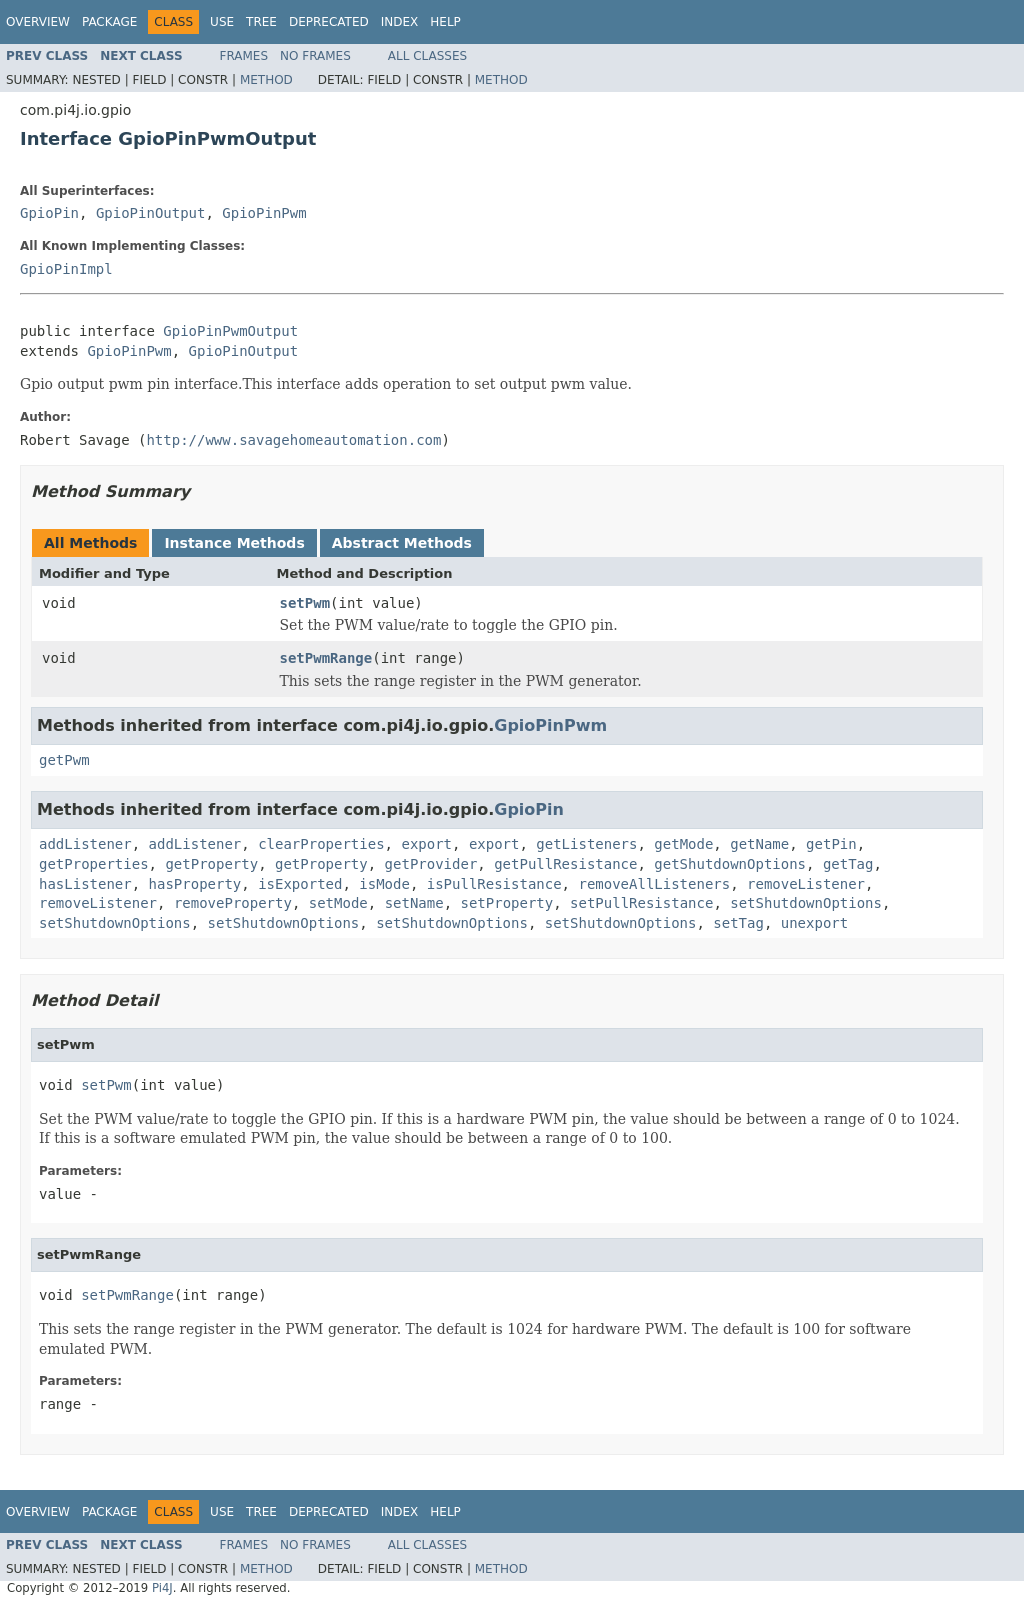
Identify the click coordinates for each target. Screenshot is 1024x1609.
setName (414, 903)
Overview (38, 22)
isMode (384, 884)
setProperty (507, 903)
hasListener (85, 884)
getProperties (94, 864)
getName (759, 844)
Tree (261, 22)
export (426, 844)
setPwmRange (326, 658)
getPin (831, 844)
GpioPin (49, 213)
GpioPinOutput (151, 213)
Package (109, 22)
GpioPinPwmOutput (230, 331)
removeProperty (233, 903)
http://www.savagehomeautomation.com (293, 440)
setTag (738, 923)
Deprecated (329, 22)
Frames (244, 56)
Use (222, 22)
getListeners (586, 844)
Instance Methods (234, 543)
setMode (338, 903)
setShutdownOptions (806, 903)
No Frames (315, 56)
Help (445, 22)
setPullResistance (641, 903)
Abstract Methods (402, 543)
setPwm (305, 603)
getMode (683, 844)
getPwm (64, 760)
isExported (300, 884)
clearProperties (321, 844)
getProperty (211, 864)
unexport (814, 923)
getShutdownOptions (730, 864)
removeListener (806, 884)
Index (400, 22)
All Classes (427, 56)
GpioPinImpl (66, 269)
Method (266, 80)
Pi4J (162, 1588)
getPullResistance (565, 864)
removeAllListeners (654, 884)
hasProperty (195, 884)
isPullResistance (494, 884)
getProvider (431, 864)
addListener (85, 844)
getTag (848, 864)
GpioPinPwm (264, 213)
